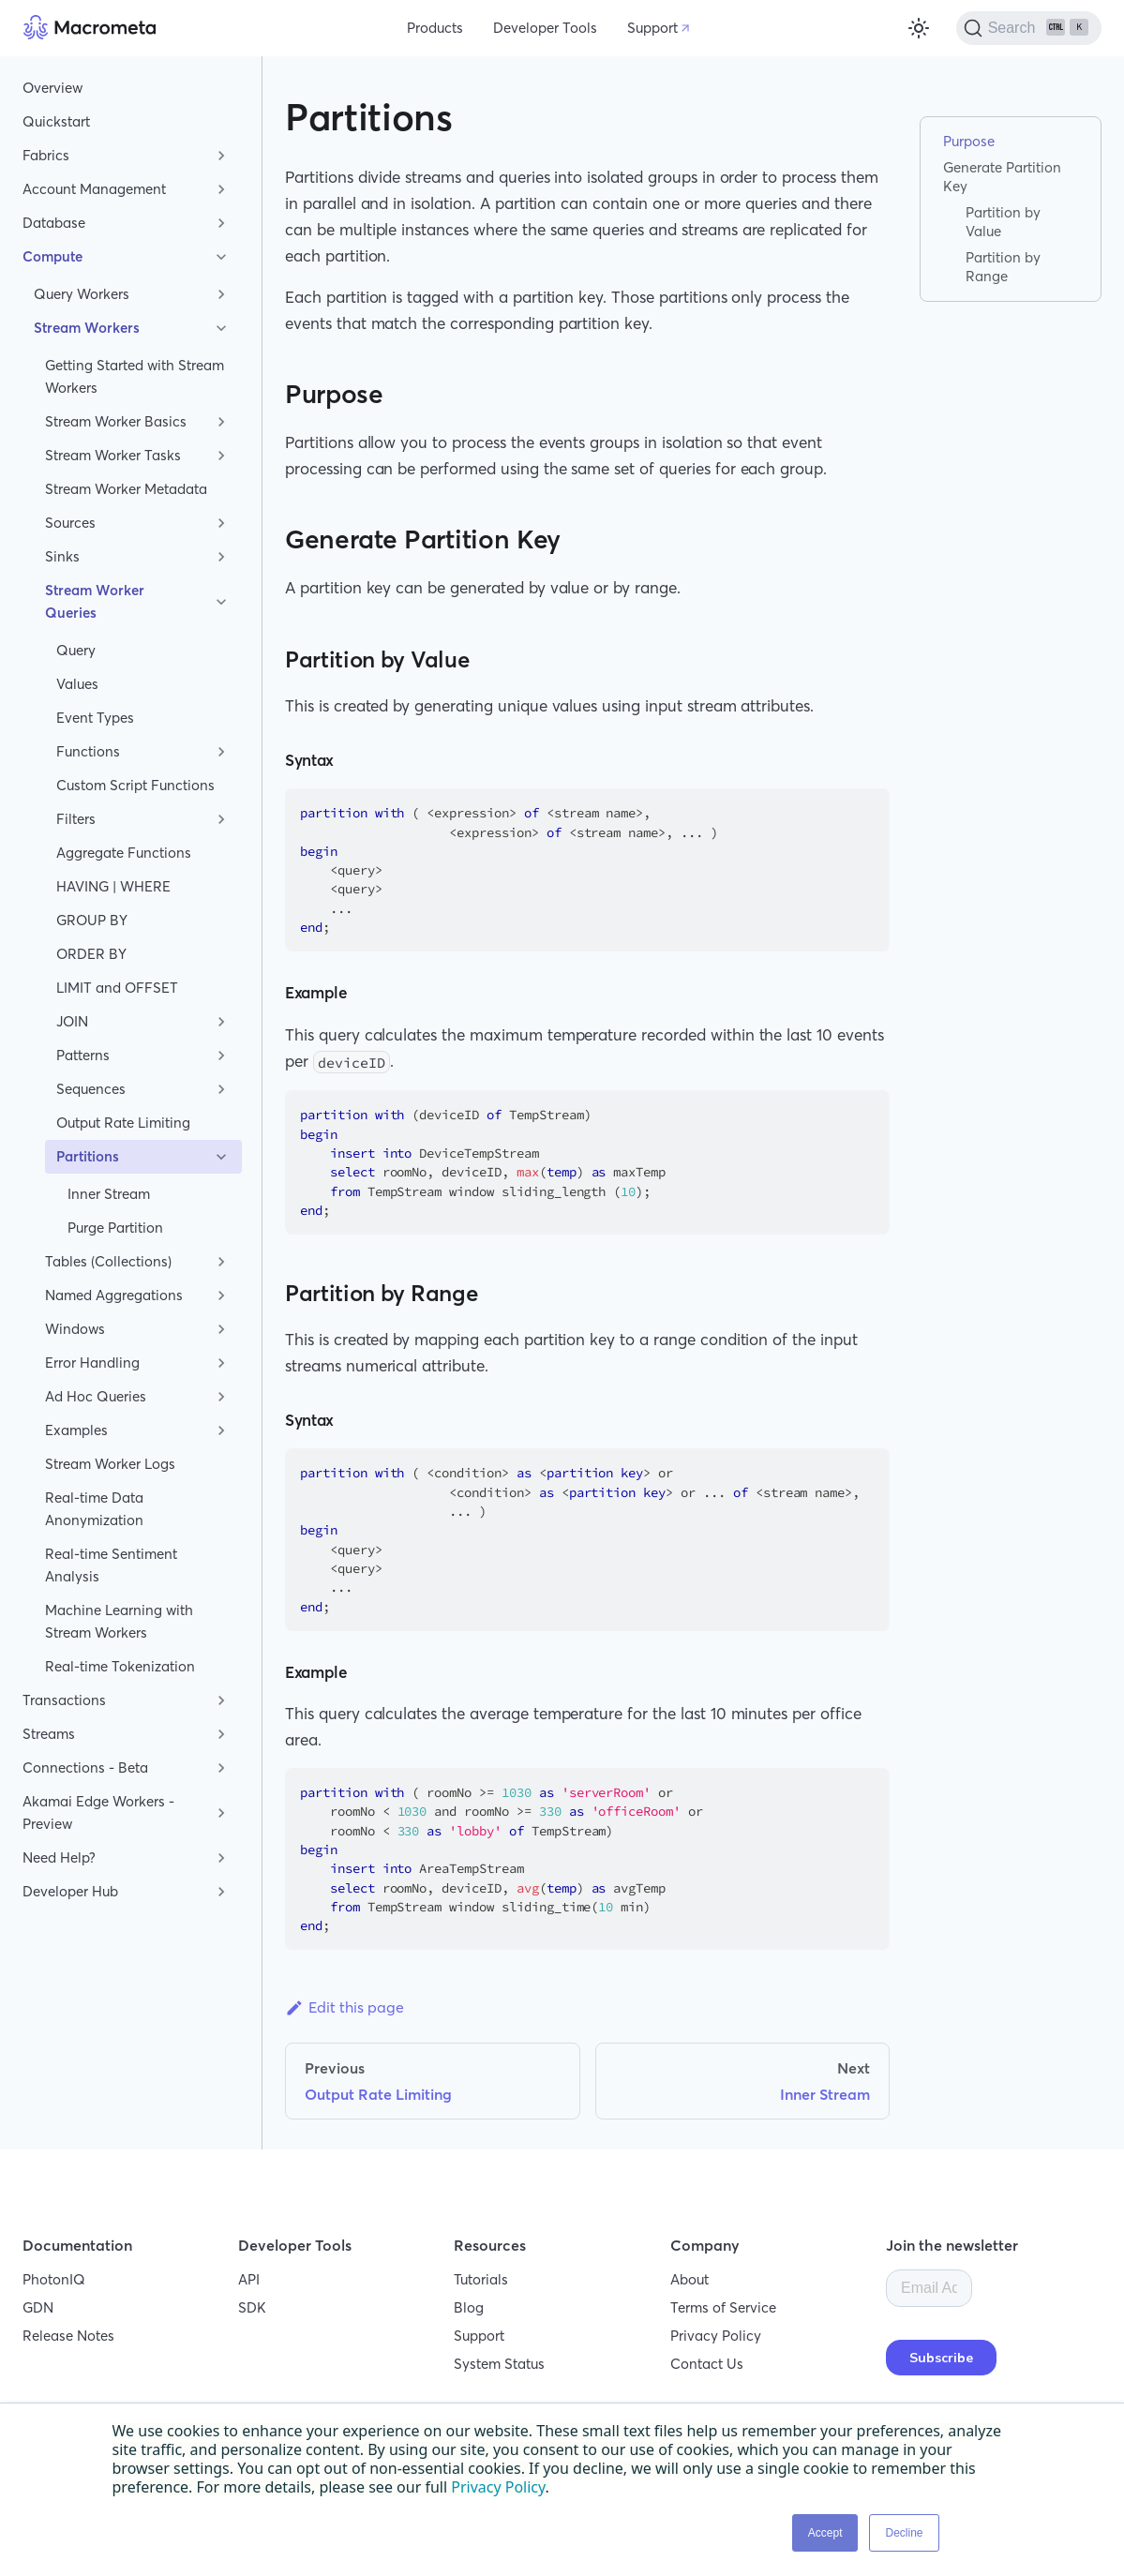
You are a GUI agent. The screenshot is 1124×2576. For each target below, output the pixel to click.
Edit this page (344, 2007)
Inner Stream (108, 1194)
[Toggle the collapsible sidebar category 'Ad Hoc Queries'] (221, 1397)
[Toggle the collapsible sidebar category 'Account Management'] (221, 189)
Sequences (91, 1089)
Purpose (969, 141)
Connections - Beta (85, 1767)
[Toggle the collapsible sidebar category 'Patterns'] (221, 1055)
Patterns (83, 1055)
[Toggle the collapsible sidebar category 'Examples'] (221, 1430)
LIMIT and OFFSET (117, 987)
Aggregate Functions (123, 852)
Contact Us (706, 2364)
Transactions (64, 1700)
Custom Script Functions (135, 785)
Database (53, 223)
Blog (469, 2307)
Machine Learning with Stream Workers (119, 1621)
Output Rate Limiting (123, 1122)
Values (77, 684)
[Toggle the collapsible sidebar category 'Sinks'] (221, 557)
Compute (52, 256)
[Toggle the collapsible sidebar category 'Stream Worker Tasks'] (221, 455)
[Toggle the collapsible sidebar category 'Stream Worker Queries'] (221, 602)
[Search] (1029, 28)
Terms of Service (723, 2307)
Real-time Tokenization (120, 1666)
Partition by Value (1003, 221)
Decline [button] (903, 2532)
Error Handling (92, 1362)
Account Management (94, 189)
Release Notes (68, 2335)
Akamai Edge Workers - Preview (98, 1812)
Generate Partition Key (1002, 176)
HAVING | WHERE (113, 886)
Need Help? (59, 1857)
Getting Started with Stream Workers (134, 376)
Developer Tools (545, 28)
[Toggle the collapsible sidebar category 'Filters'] (221, 819)
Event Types (95, 717)
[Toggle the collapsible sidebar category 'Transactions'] (221, 1700)
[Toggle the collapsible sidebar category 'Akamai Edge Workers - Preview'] (221, 1813)
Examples (76, 1430)
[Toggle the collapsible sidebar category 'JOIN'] (221, 1022)
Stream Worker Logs (110, 1464)
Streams (48, 1734)
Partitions (87, 1156)
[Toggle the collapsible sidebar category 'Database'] (221, 223)
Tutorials (481, 2279)
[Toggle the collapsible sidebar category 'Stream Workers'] (221, 328)
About (689, 2279)
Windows (75, 1329)
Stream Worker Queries (94, 601)
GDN (37, 2307)
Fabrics (45, 155)
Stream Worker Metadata (126, 489)
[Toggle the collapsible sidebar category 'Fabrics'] (221, 155)
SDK (252, 2307)
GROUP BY (91, 920)
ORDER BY (91, 954)
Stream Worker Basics (116, 421)
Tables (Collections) (108, 1261)
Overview (52, 88)
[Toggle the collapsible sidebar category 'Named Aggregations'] (221, 1295)
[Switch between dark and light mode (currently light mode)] (919, 28)
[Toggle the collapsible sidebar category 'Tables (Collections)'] (221, 1262)
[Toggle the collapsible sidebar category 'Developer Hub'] (221, 1892)
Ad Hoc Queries (95, 1396)
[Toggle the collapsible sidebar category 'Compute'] (221, 257)
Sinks (62, 556)
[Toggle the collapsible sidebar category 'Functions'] (221, 752)
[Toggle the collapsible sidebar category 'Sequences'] (221, 1089)
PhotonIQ (53, 2279)
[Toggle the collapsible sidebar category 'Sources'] (221, 523)
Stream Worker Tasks (113, 455)
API (249, 2279)
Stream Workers (87, 328)
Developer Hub (70, 1891)
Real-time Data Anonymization (94, 1509)
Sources (70, 523)
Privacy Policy (715, 2335)
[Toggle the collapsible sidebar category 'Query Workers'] (221, 294)
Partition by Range (1003, 266)
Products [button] (435, 28)
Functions (88, 751)
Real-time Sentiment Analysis (111, 1565)
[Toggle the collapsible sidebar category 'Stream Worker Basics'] (221, 422)
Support (652, 28)
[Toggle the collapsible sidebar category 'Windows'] (221, 1329)
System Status (499, 2364)
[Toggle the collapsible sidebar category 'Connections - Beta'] (221, 1768)
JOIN (72, 1021)
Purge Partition (115, 1227)
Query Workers (81, 294)
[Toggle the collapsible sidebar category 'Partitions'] (221, 1157)
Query (76, 650)
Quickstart (56, 121)
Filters (76, 819)
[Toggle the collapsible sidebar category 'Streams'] (221, 1734)
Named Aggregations (114, 1295)
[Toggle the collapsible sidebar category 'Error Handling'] (221, 1363)
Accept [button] (825, 2532)
